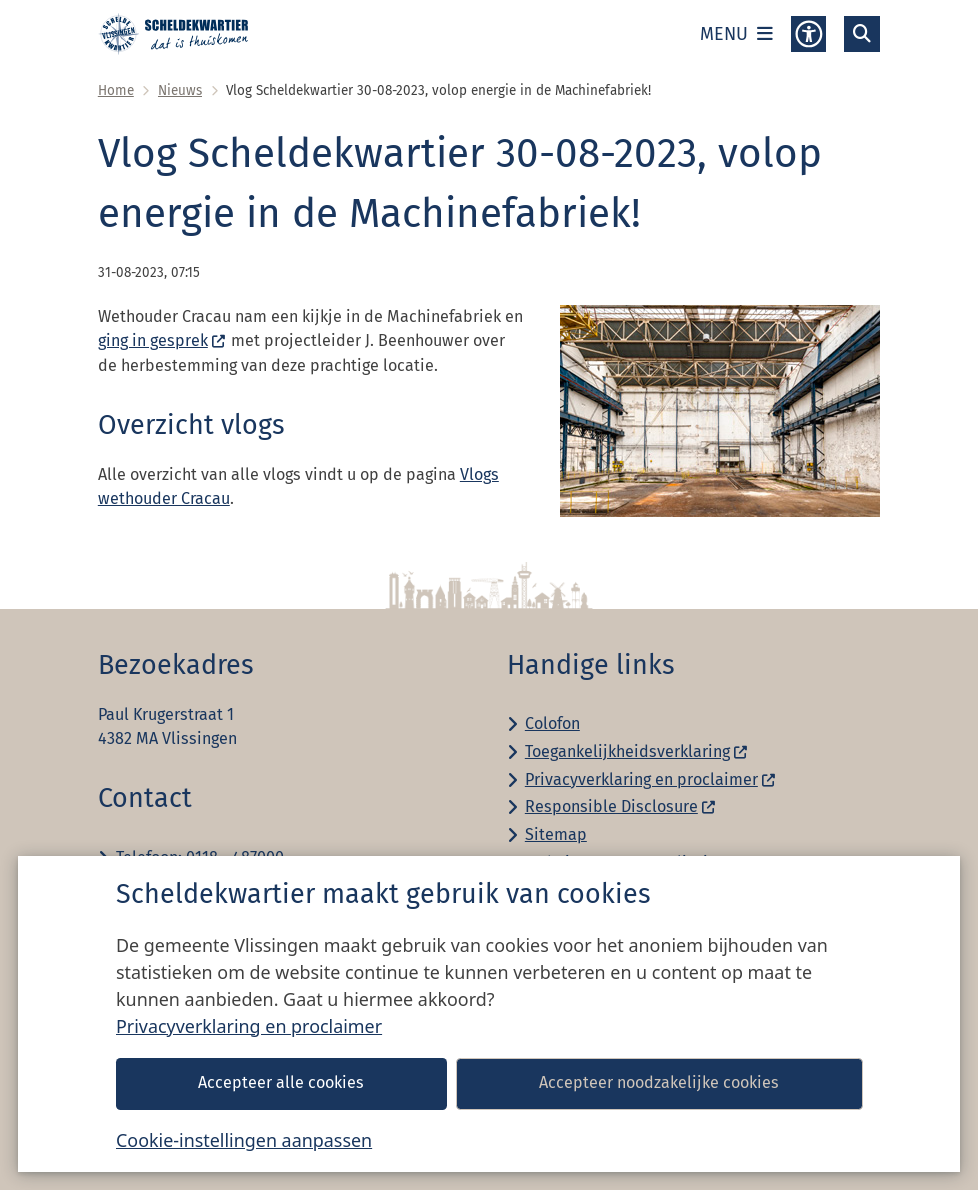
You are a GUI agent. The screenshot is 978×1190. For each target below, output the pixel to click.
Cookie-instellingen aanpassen (244, 1140)
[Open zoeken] (862, 34)
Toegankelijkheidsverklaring (637, 751)
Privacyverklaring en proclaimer (249, 1026)
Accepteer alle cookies (281, 1082)
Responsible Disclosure (621, 806)
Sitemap (556, 834)
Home (116, 90)
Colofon (552, 723)
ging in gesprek (162, 340)
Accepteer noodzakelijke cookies (659, 1082)
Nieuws (180, 90)
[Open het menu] (736, 34)
